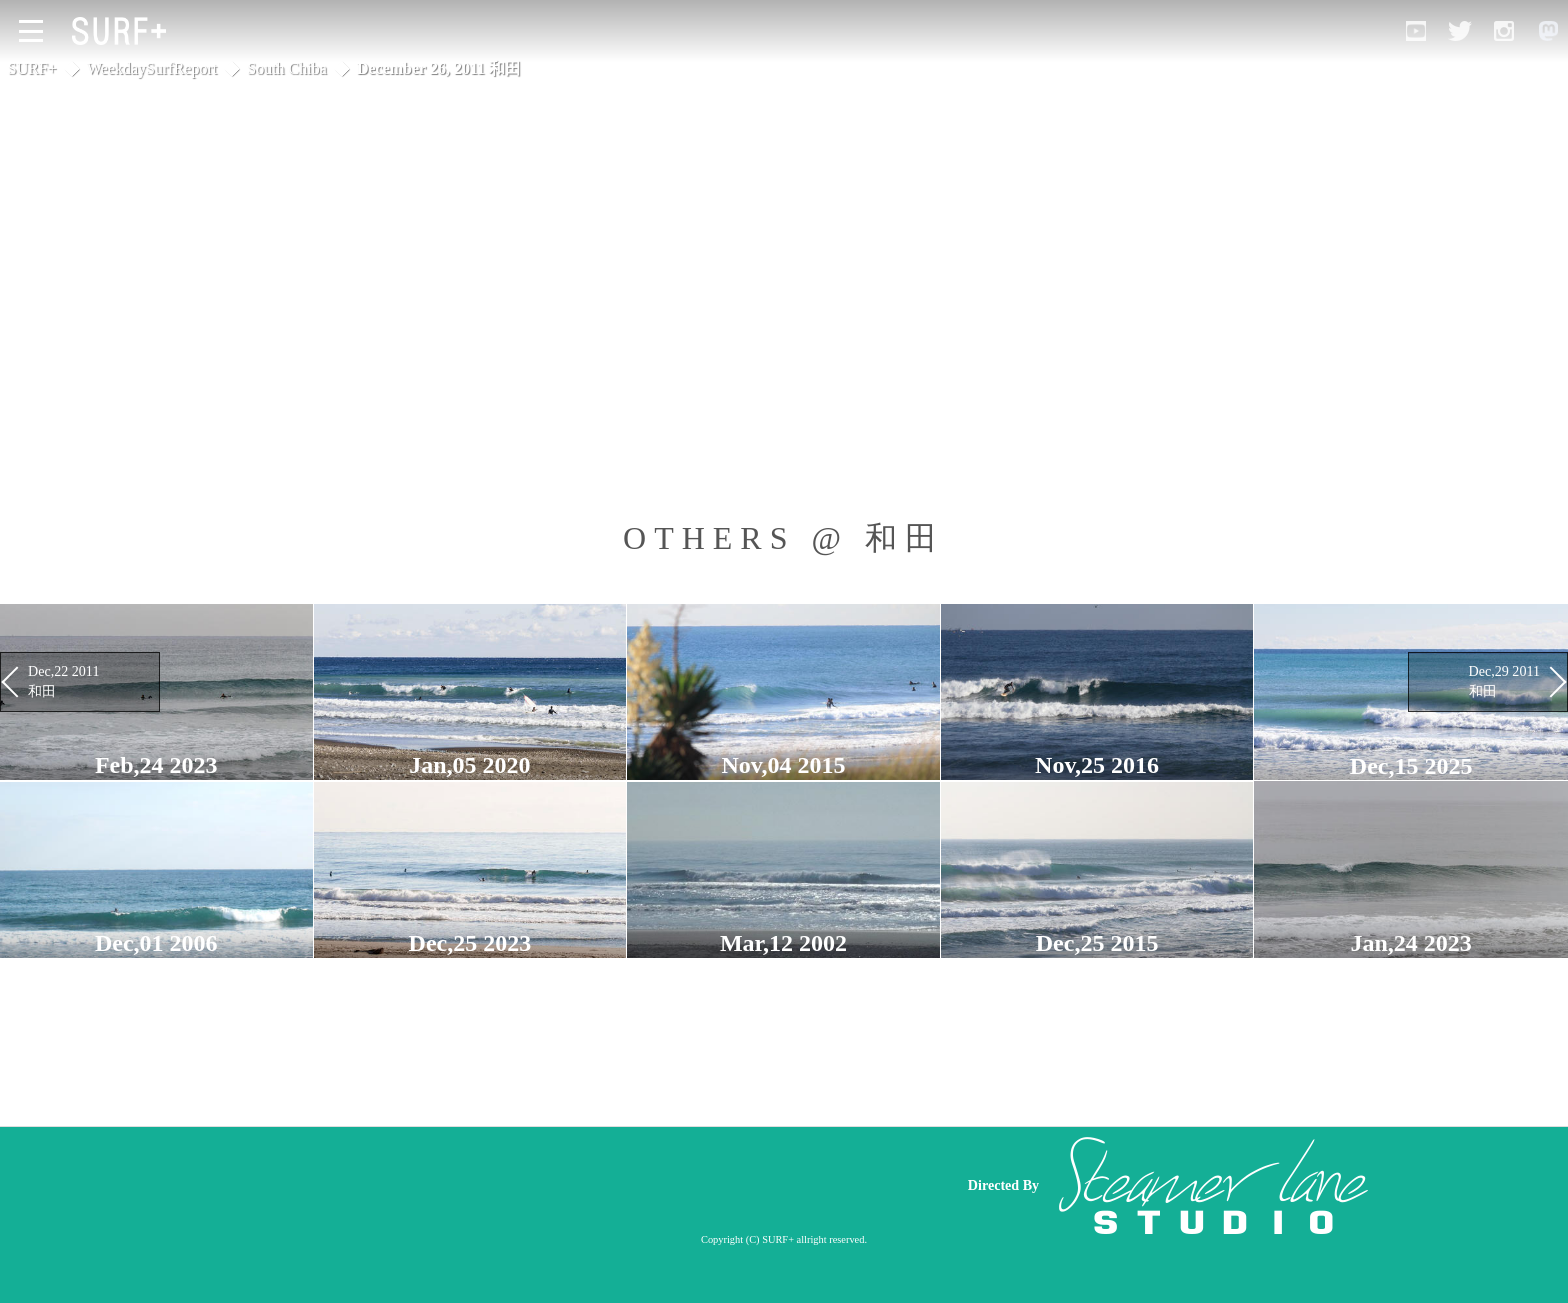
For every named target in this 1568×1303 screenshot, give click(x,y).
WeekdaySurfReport (152, 68)
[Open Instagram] (1504, 31)
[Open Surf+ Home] (124, 31)
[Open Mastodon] (1548, 31)
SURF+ (32, 68)
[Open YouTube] (1416, 31)
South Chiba (287, 68)
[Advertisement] (564, 1185)
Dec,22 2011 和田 (63, 681)
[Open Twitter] (1460, 31)
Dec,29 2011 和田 (1504, 681)
